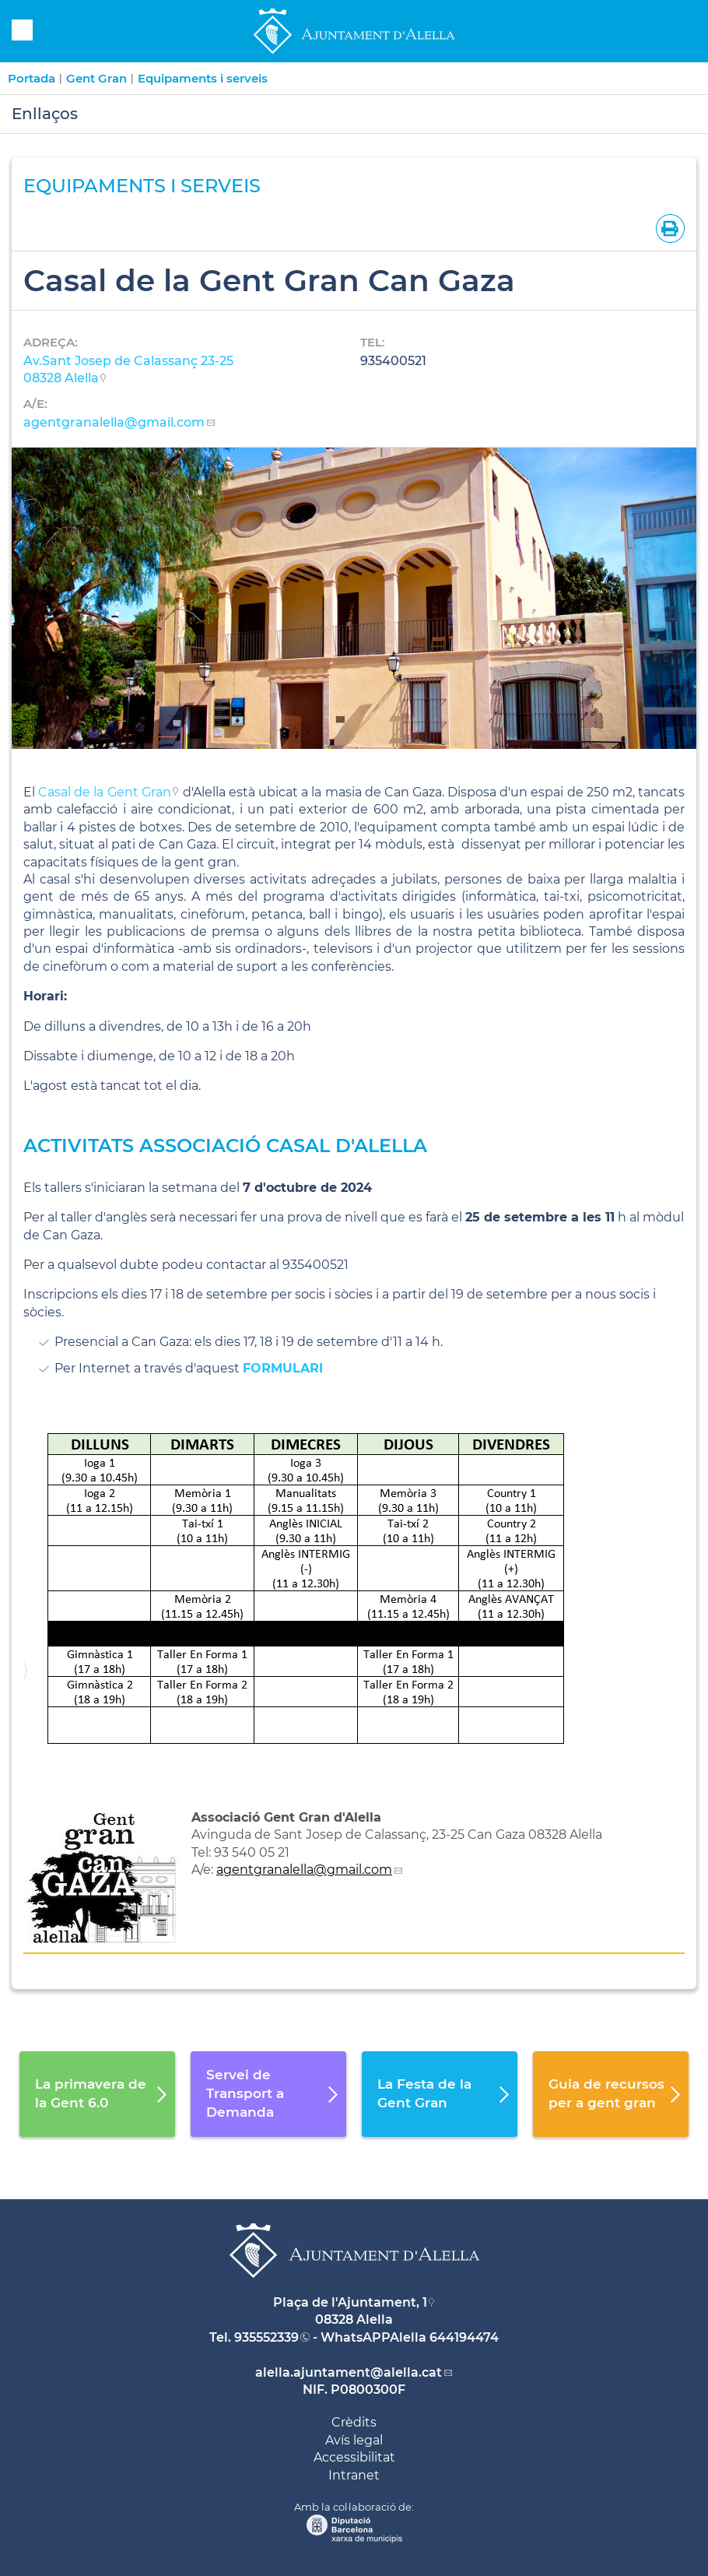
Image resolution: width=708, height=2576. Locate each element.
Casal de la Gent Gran (104, 792)
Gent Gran (96, 78)
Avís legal (354, 2440)
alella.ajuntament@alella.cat (348, 2372)
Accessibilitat (354, 2457)
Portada (31, 78)
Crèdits (354, 2422)
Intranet (354, 2475)
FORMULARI (285, 1368)
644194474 (464, 2337)
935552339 (266, 2337)
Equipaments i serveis (203, 78)
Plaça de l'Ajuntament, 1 (350, 2302)
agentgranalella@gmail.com (114, 422)
